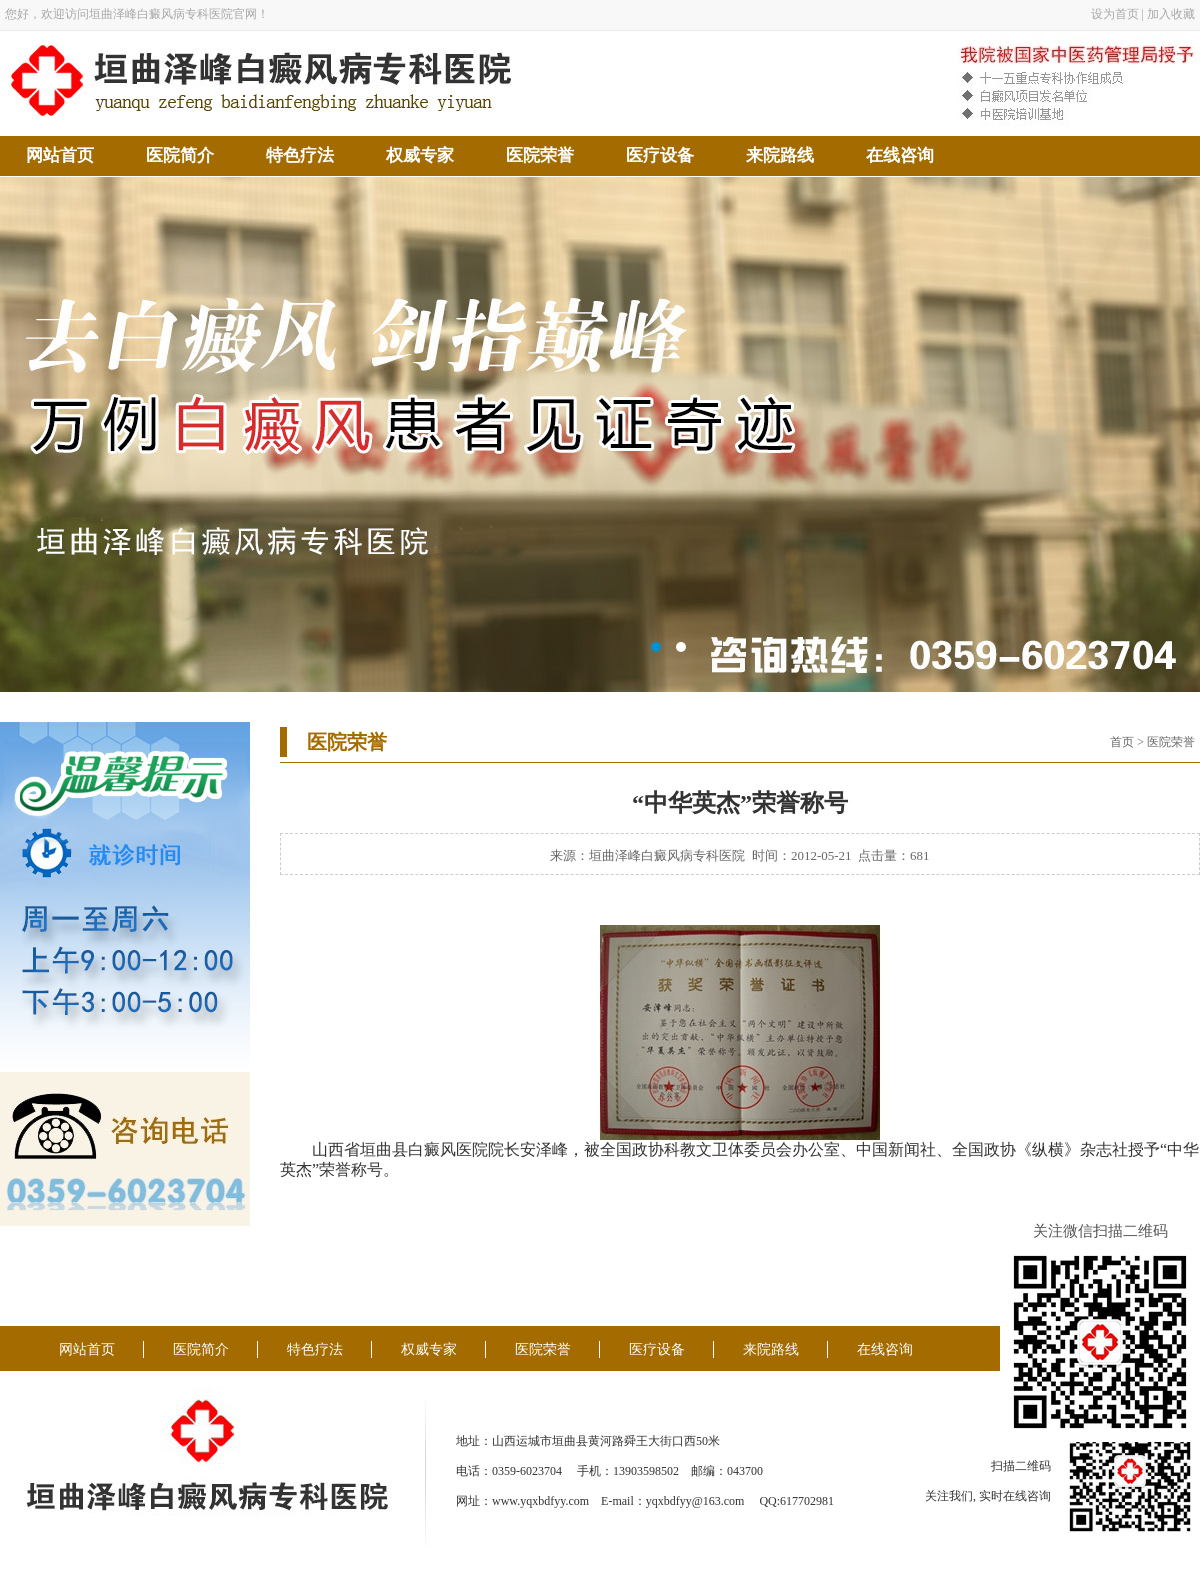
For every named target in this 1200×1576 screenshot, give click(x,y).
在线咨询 (900, 155)
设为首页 (1115, 14)
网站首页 (60, 155)
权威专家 (420, 155)
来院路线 (780, 155)
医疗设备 (660, 155)
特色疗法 (300, 155)
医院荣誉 (540, 155)
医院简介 (180, 155)
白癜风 (432, 1149)
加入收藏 (1171, 14)
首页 (1122, 742)
